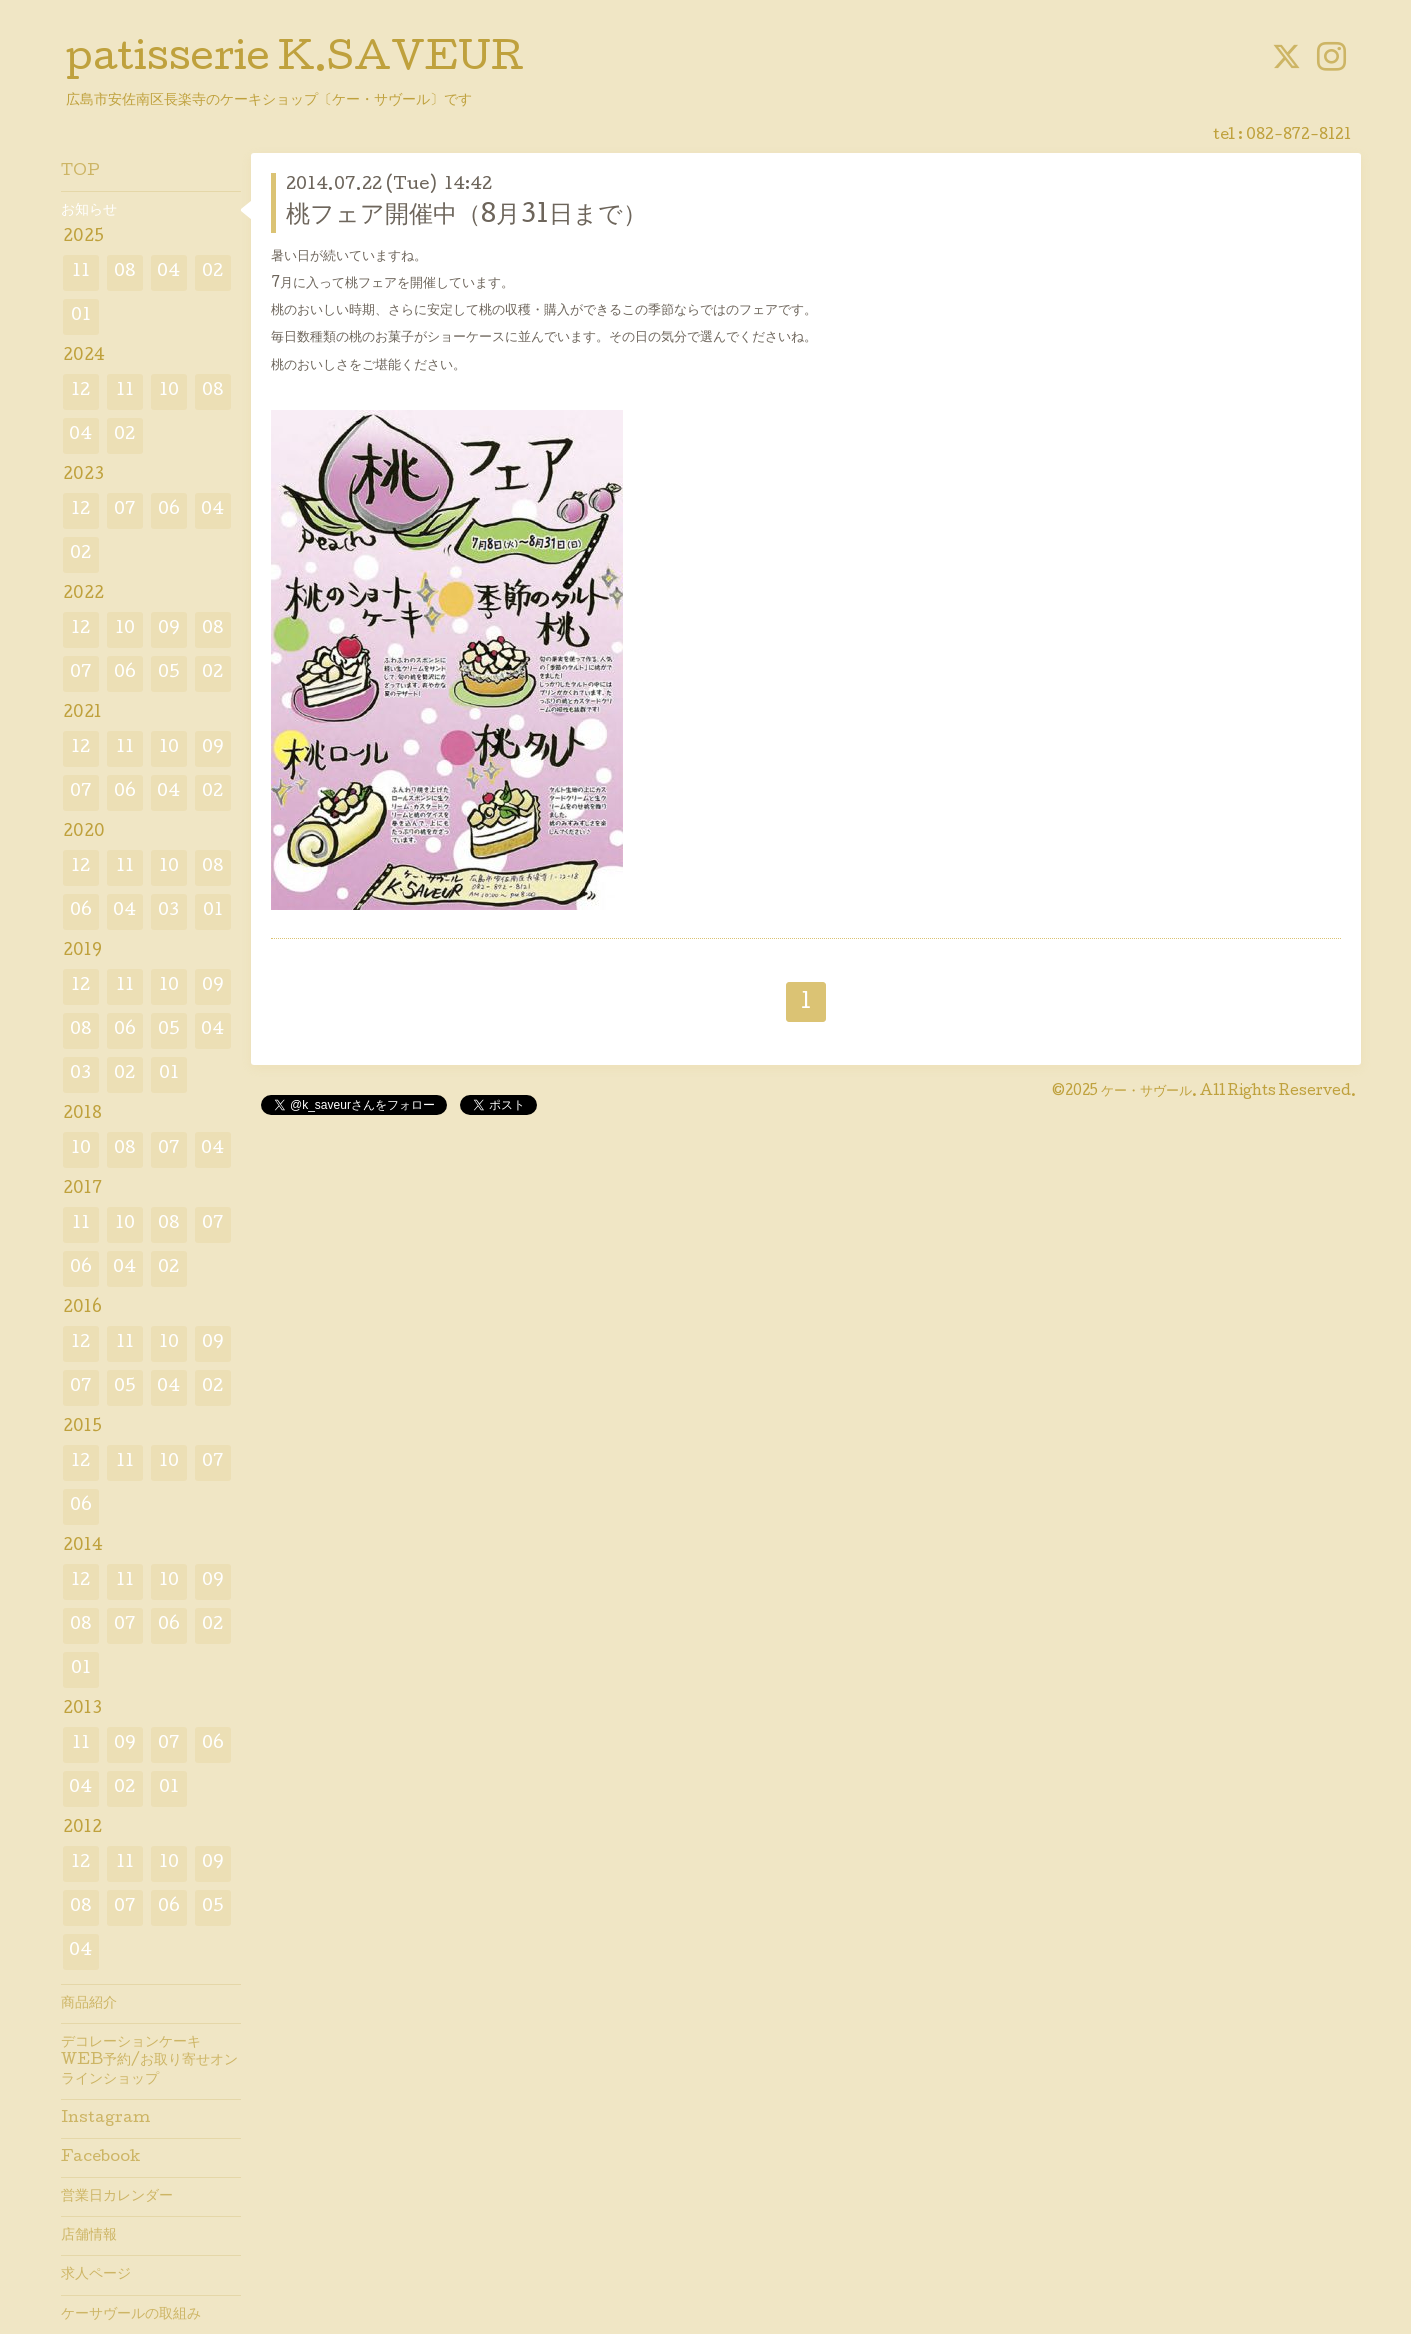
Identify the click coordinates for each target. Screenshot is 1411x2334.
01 (81, 316)
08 (125, 272)
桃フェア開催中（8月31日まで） (466, 216)
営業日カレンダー (117, 2197)
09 (169, 629)
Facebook (100, 2158)
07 (125, 510)
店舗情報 (89, 2236)
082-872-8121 (1298, 136)
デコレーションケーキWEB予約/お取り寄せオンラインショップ (149, 2061)
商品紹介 (89, 2004)
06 (169, 510)
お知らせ (89, 211)
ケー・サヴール (1146, 1092)
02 (212, 272)
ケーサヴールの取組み (131, 2315)
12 (80, 391)
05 (169, 673)
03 (168, 911)
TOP (80, 172)
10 (169, 391)
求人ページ (96, 2275)
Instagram (105, 2119)
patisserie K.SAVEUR (295, 61)
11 (81, 272)
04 (168, 272)
